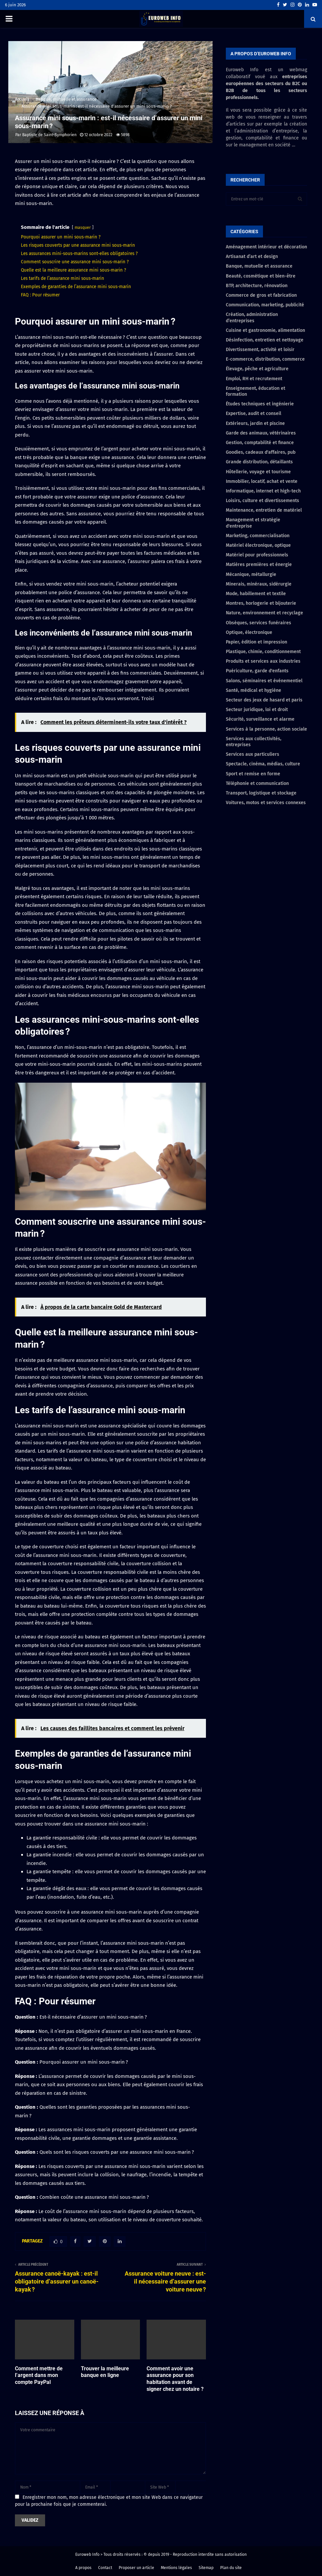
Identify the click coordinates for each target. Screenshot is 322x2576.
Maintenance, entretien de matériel (264, 510)
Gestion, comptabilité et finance (260, 442)
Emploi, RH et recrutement (254, 379)
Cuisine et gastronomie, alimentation (265, 330)
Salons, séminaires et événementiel (264, 681)
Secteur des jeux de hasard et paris (264, 700)
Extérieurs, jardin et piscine (255, 423)
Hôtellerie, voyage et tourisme (258, 472)
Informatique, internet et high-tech (263, 491)
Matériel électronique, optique (258, 545)
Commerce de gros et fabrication (261, 295)
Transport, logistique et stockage (261, 793)
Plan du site (231, 2567)
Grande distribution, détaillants (259, 462)
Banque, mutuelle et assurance (259, 266)
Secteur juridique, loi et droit (257, 709)
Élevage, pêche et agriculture (257, 369)
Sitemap (206, 2567)
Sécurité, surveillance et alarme (260, 719)
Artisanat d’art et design (252, 256)
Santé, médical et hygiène (253, 690)
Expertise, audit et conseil (253, 413)
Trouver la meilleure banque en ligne (105, 2372)
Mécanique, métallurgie (251, 574)
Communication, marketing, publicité (265, 305)
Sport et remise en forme (253, 774)
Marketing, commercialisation (258, 536)
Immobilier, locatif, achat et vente (261, 481)
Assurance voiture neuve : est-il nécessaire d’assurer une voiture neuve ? (165, 2281)
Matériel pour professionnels (257, 555)
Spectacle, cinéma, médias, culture (263, 764)
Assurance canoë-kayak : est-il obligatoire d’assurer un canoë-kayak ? (56, 2281)
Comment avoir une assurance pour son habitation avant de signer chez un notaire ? (175, 2378)
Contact (105, 2567)
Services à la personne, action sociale (266, 729)
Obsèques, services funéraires (258, 623)
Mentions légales (176, 2567)
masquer (83, 227)
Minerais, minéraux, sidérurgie (258, 584)
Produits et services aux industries (263, 661)
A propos (83, 2567)
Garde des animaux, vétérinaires (261, 433)
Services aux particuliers (252, 754)
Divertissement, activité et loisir (260, 349)
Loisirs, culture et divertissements (262, 500)
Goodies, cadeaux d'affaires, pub (260, 452)
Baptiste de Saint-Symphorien (49, 134)
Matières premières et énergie (259, 564)
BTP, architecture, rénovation (257, 285)
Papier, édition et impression (256, 642)
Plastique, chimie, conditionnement (263, 651)
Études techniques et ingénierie (260, 404)
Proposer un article (136, 2567)
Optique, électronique (249, 632)
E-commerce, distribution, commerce (265, 359)
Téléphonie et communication (257, 783)
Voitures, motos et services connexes (266, 802)
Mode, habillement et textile (256, 593)
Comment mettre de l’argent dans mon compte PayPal (39, 2375)
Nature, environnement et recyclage (264, 613)
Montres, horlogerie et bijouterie (261, 603)
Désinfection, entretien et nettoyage (264, 340)
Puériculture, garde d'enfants (257, 671)
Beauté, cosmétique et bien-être (260, 276)
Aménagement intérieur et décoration (266, 247)
